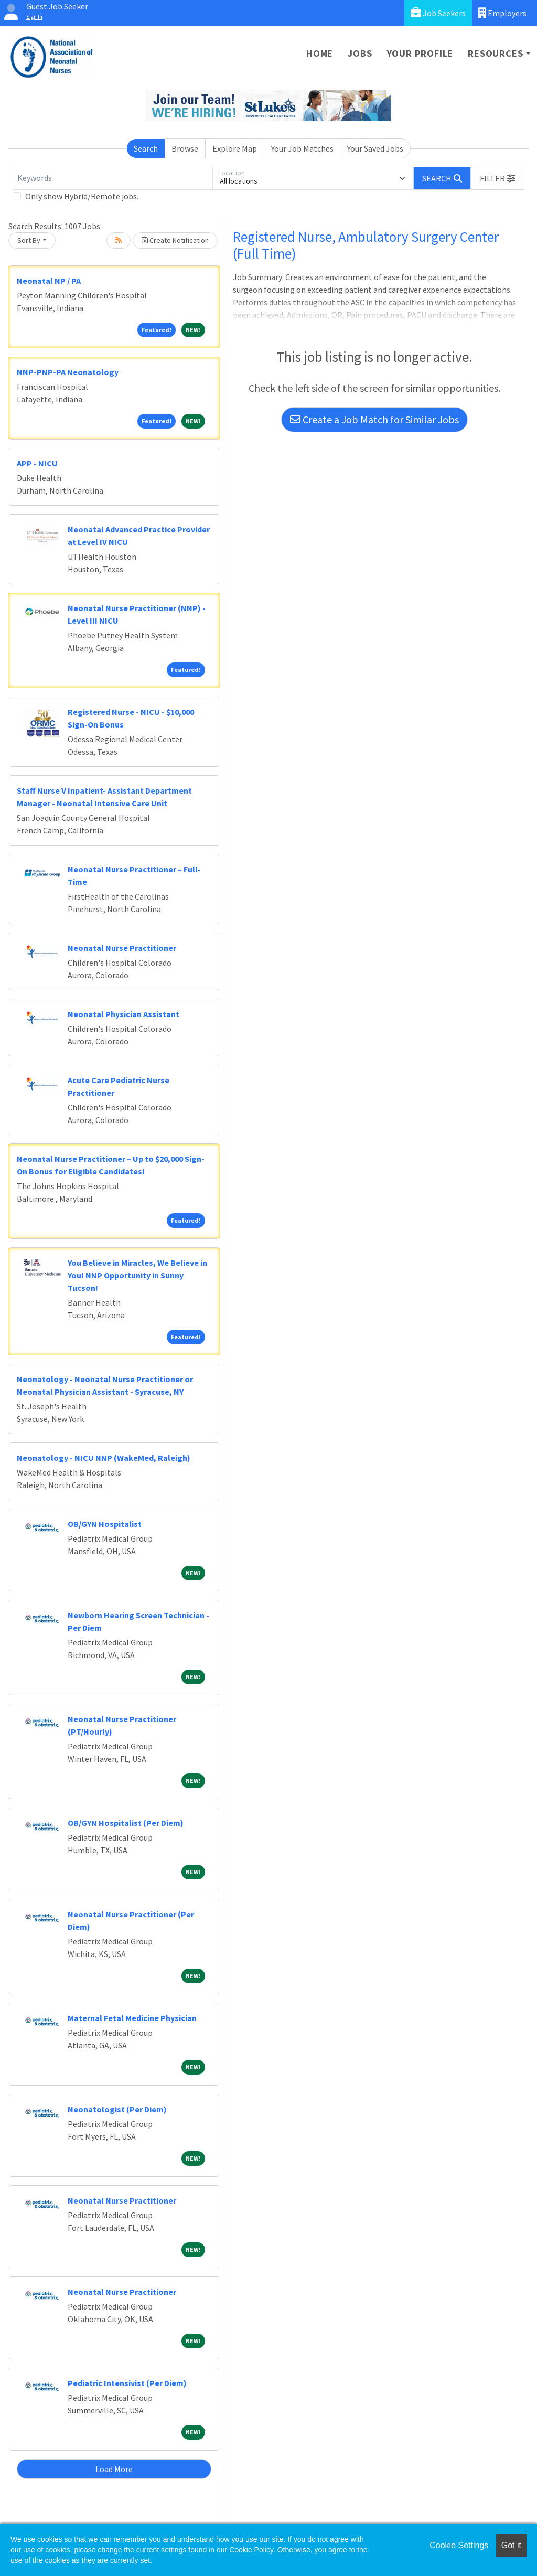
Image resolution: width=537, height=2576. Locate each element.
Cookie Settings (458, 2545)
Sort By (28, 240)
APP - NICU (37, 463)
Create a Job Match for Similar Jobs (374, 419)
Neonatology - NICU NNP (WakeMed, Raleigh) (103, 1457)
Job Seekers (438, 12)
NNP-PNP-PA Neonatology (68, 372)
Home (319, 53)
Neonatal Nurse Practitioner (122, 948)
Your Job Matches (302, 148)
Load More (114, 2469)
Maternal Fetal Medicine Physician (132, 2018)
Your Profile (420, 53)
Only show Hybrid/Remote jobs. (81, 196)
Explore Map (234, 148)
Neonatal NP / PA (49, 280)
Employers (502, 12)
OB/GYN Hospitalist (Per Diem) (126, 1823)
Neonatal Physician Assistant (123, 1014)
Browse (184, 148)
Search (146, 148)
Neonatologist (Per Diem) (117, 2109)
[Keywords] (113, 178)
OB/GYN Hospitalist (105, 1524)
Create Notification (175, 240)
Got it (511, 2545)
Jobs (360, 53)
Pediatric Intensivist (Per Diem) (127, 2383)
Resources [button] (495, 53)
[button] (497, 178)
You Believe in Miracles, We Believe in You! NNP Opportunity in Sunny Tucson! (137, 1275)
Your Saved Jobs (375, 148)
